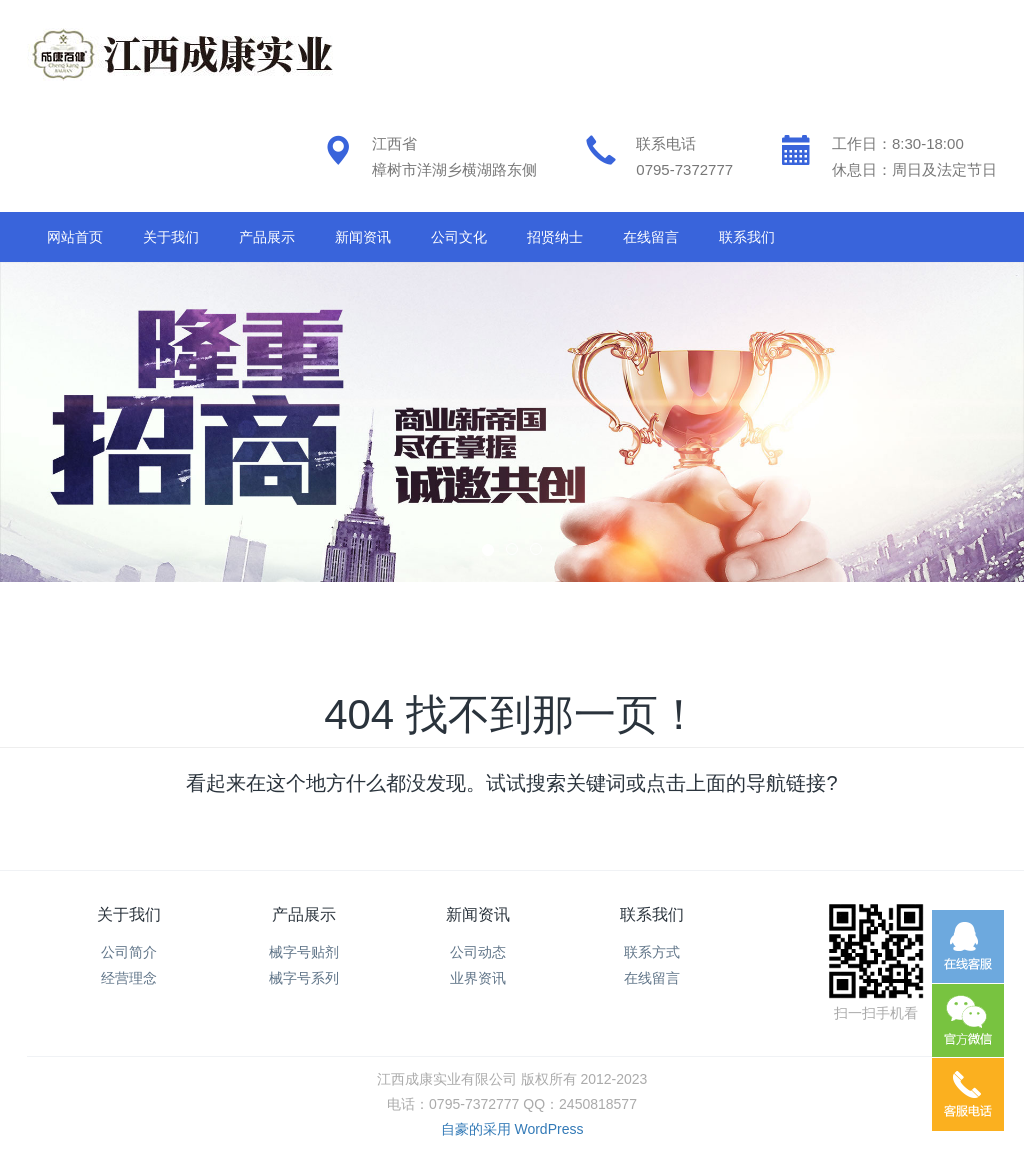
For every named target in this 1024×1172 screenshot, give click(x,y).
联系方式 (652, 952)
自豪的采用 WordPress (512, 1129)
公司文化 (459, 237)
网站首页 (75, 237)
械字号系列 (304, 978)
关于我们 (171, 237)
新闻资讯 (363, 237)
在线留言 (651, 237)
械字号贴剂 (304, 952)
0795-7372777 (684, 169)
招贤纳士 (555, 237)
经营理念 (129, 978)
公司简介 (129, 952)
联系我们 (747, 237)
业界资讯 (478, 978)
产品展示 (267, 237)
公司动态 (478, 952)
